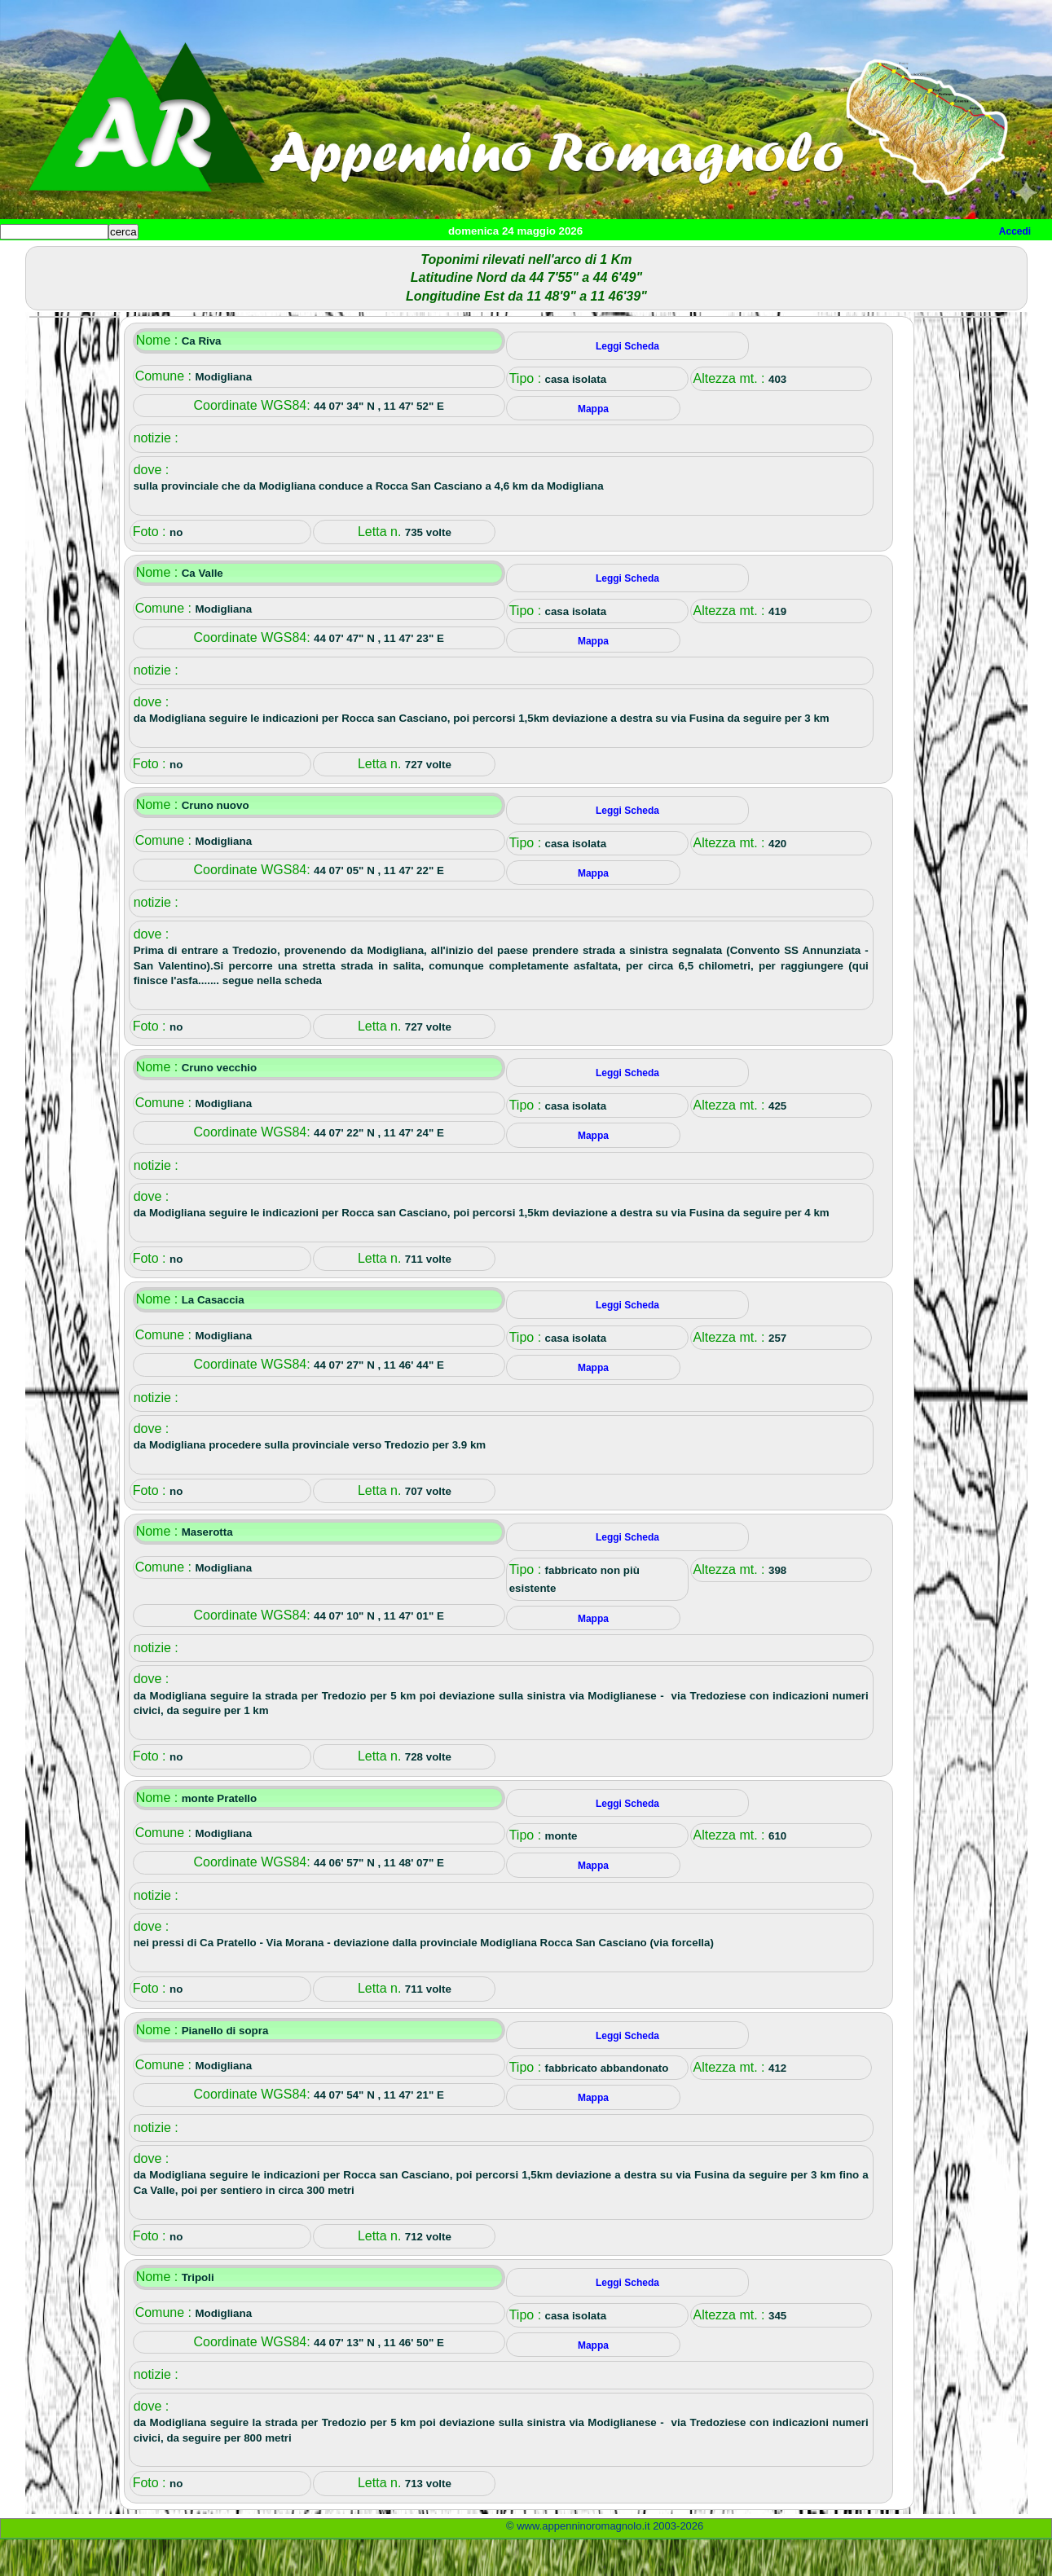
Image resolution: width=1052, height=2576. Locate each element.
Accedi (1015, 231)
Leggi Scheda (627, 383)
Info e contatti (610, 259)
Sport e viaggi (223, 259)
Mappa (527, 259)
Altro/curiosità (440, 259)
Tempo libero (331, 259)
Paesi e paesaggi (112, 259)
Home (27, 259)
